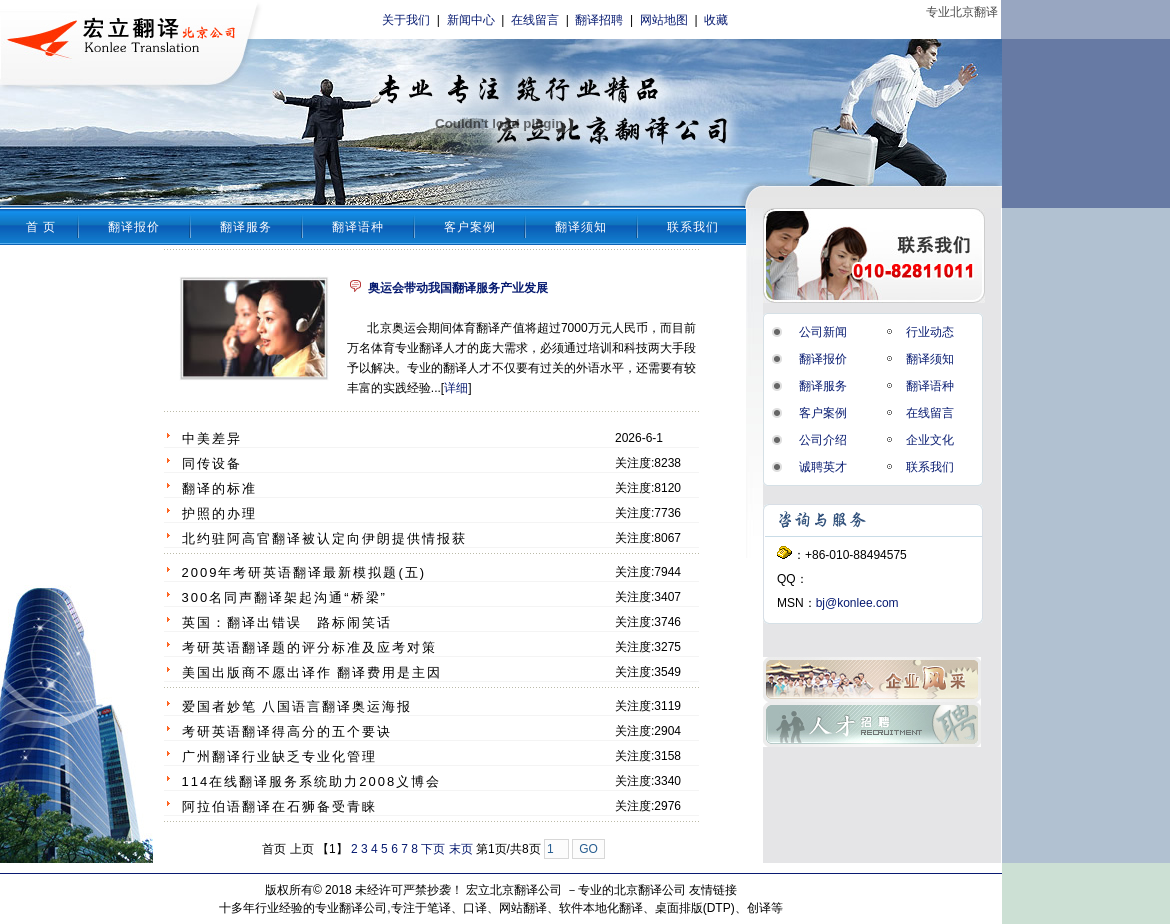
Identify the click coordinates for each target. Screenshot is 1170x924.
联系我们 (693, 227)
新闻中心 (471, 20)
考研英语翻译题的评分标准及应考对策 (309, 647)
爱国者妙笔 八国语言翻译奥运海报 (297, 706)
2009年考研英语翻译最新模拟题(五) (304, 572)
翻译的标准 (219, 488)
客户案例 (470, 227)
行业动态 (930, 332)
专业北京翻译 (962, 12)
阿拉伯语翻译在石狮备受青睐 (279, 806)
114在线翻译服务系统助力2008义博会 (312, 781)
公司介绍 (823, 440)
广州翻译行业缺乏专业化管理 (279, 756)
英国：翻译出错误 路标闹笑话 (287, 622)
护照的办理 (219, 513)
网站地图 (664, 20)
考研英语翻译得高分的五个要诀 (287, 731)
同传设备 (212, 463)
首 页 (41, 227)
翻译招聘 (599, 20)
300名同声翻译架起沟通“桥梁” (284, 597)
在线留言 (535, 20)
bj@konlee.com (857, 603)
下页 (433, 849)
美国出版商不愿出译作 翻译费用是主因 (312, 672)
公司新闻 (823, 332)
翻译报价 (134, 227)
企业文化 (930, 440)
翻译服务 (246, 227)
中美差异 (212, 438)
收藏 (716, 20)
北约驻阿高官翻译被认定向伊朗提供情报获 (324, 538)
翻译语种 (358, 227)
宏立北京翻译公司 (514, 890)
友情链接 (713, 890)
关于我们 (406, 20)
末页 (461, 849)
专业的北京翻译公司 (632, 890)
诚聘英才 (823, 467)
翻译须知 (581, 227)
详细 (456, 388)
